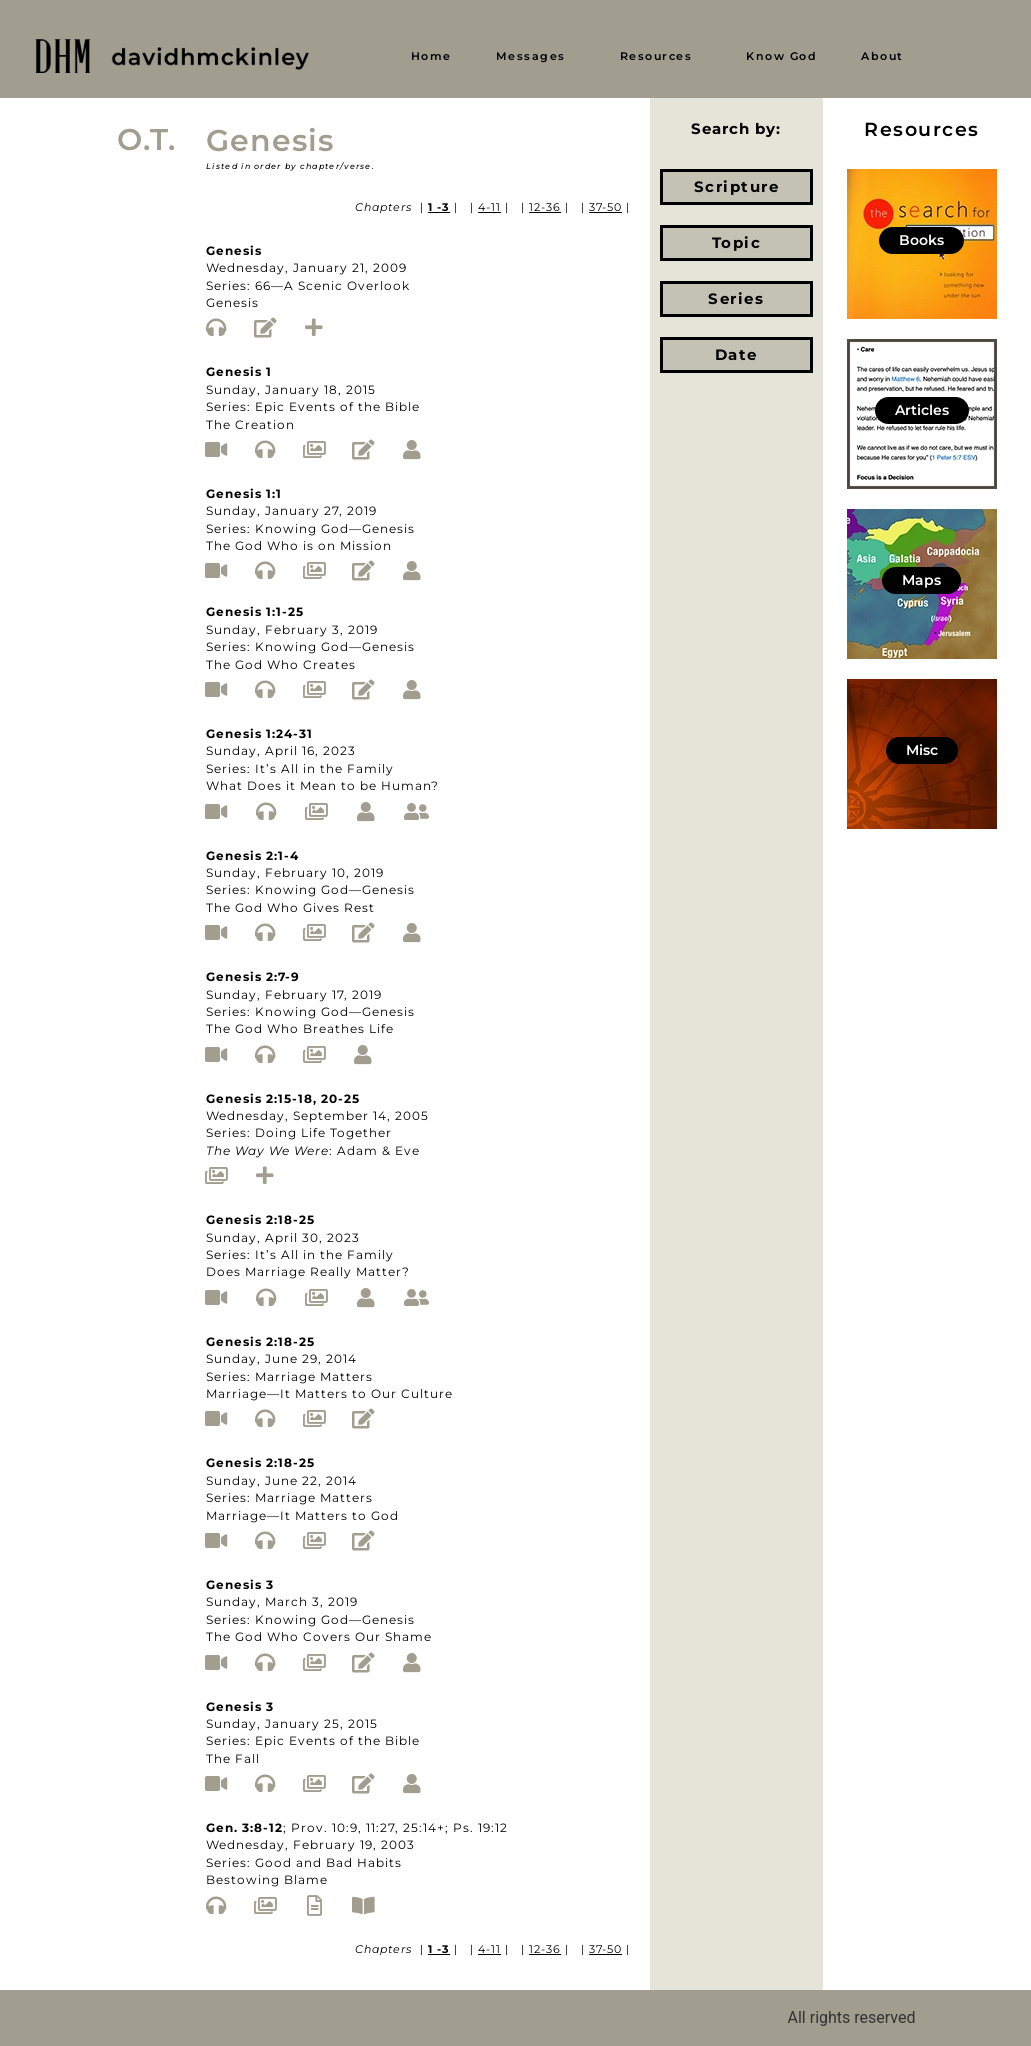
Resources (656, 56)
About (882, 56)
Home (431, 56)
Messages (531, 56)
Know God (781, 56)
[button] (536, 56)
